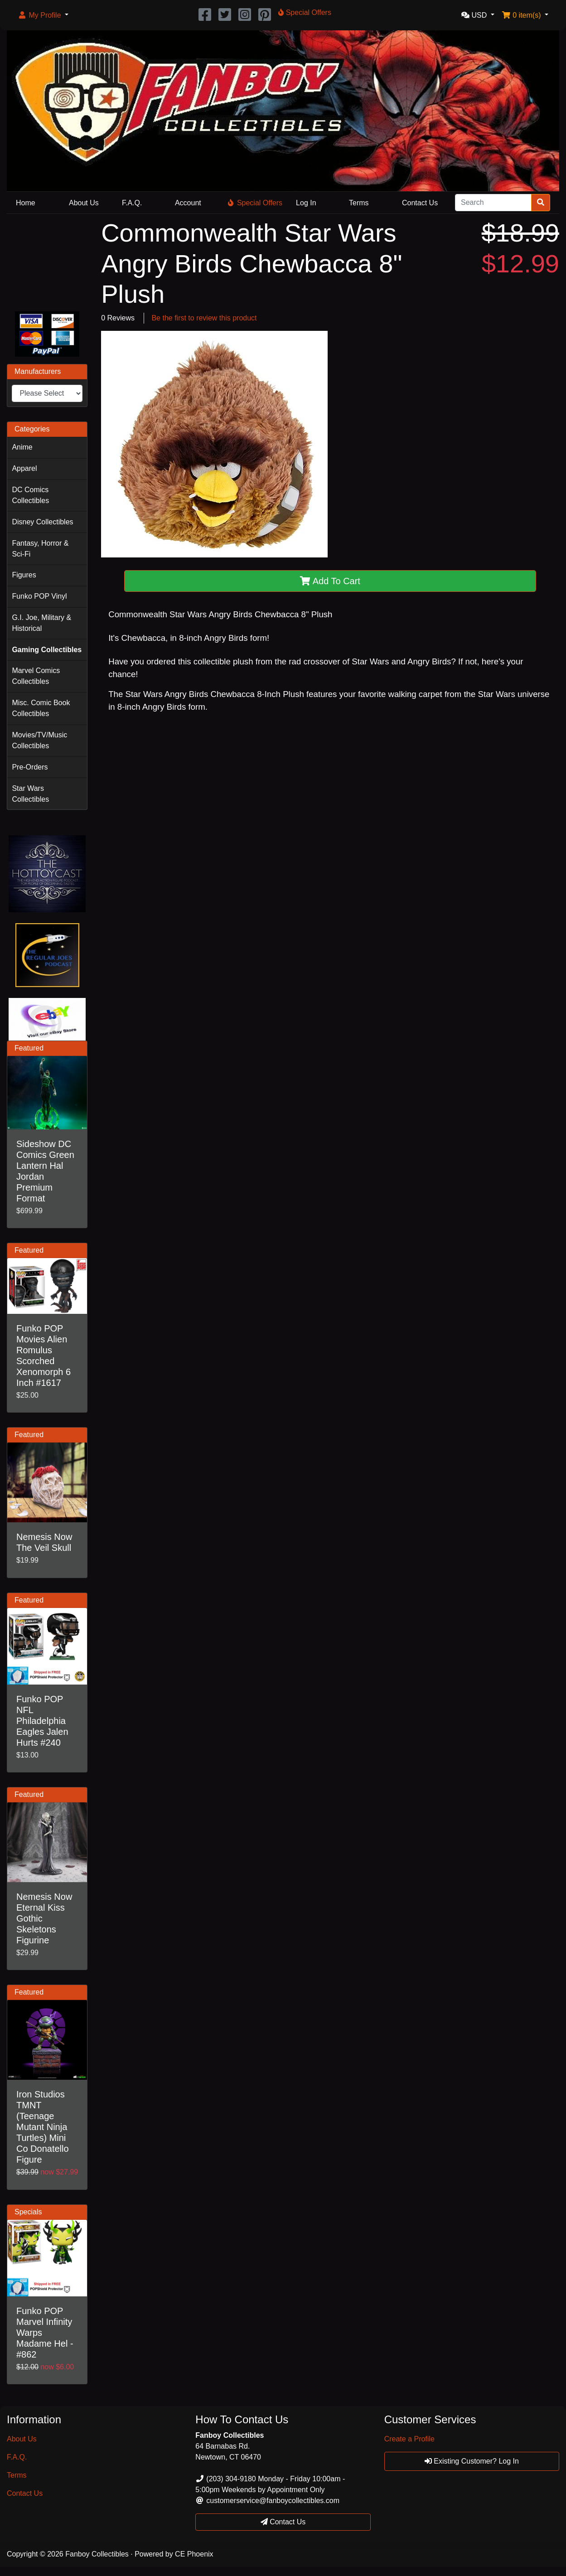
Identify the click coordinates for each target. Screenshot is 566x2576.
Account (188, 203)
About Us (84, 203)
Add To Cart (330, 581)
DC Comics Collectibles (30, 495)
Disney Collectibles (42, 522)
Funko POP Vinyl (39, 596)
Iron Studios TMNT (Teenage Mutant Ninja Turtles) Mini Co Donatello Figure (42, 2126)
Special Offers (255, 203)
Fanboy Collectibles (97, 2554)
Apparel (24, 468)
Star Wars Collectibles (30, 793)
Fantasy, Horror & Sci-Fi (40, 548)
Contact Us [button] (283, 2522)
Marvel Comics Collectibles (36, 676)
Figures (24, 575)
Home (25, 203)
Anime (22, 447)
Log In (306, 203)
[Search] (493, 202)
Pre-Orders (30, 767)
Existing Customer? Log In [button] (472, 2461)
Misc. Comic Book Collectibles (41, 708)
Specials (28, 2212)
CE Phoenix (194, 2554)
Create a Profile (409, 2439)
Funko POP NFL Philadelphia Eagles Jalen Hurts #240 (42, 1721)
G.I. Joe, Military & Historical (41, 623)
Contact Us (420, 203)
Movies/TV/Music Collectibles (39, 740)
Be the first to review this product (203, 318)
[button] (43, 15)
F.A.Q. (132, 203)
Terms (359, 203)
